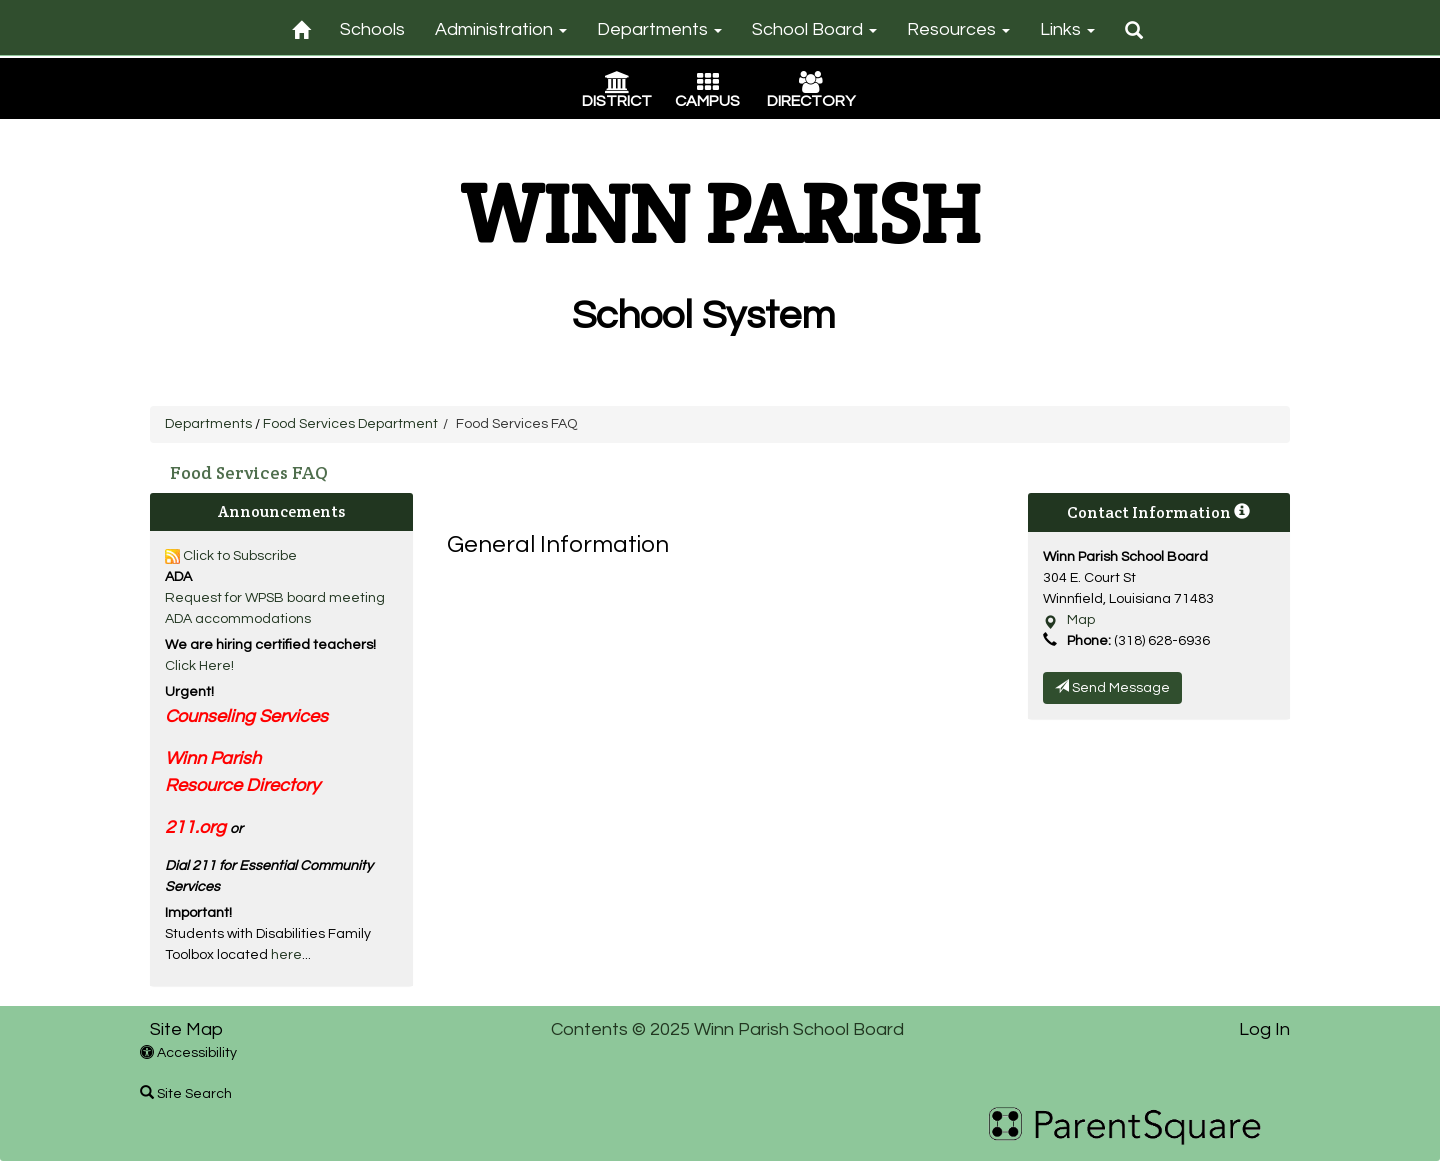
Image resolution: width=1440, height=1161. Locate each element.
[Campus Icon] (708, 85)
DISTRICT (617, 101)
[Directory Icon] (811, 85)
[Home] (301, 26)
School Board (814, 29)
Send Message (1112, 687)
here (286, 955)
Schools (372, 29)
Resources (958, 29)
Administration (501, 29)
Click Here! (199, 666)
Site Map (186, 1029)
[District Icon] (617, 85)
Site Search (186, 1094)
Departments (659, 29)
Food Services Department (350, 424)
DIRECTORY (811, 101)
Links (1067, 29)
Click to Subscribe (231, 556)
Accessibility (188, 1053)
